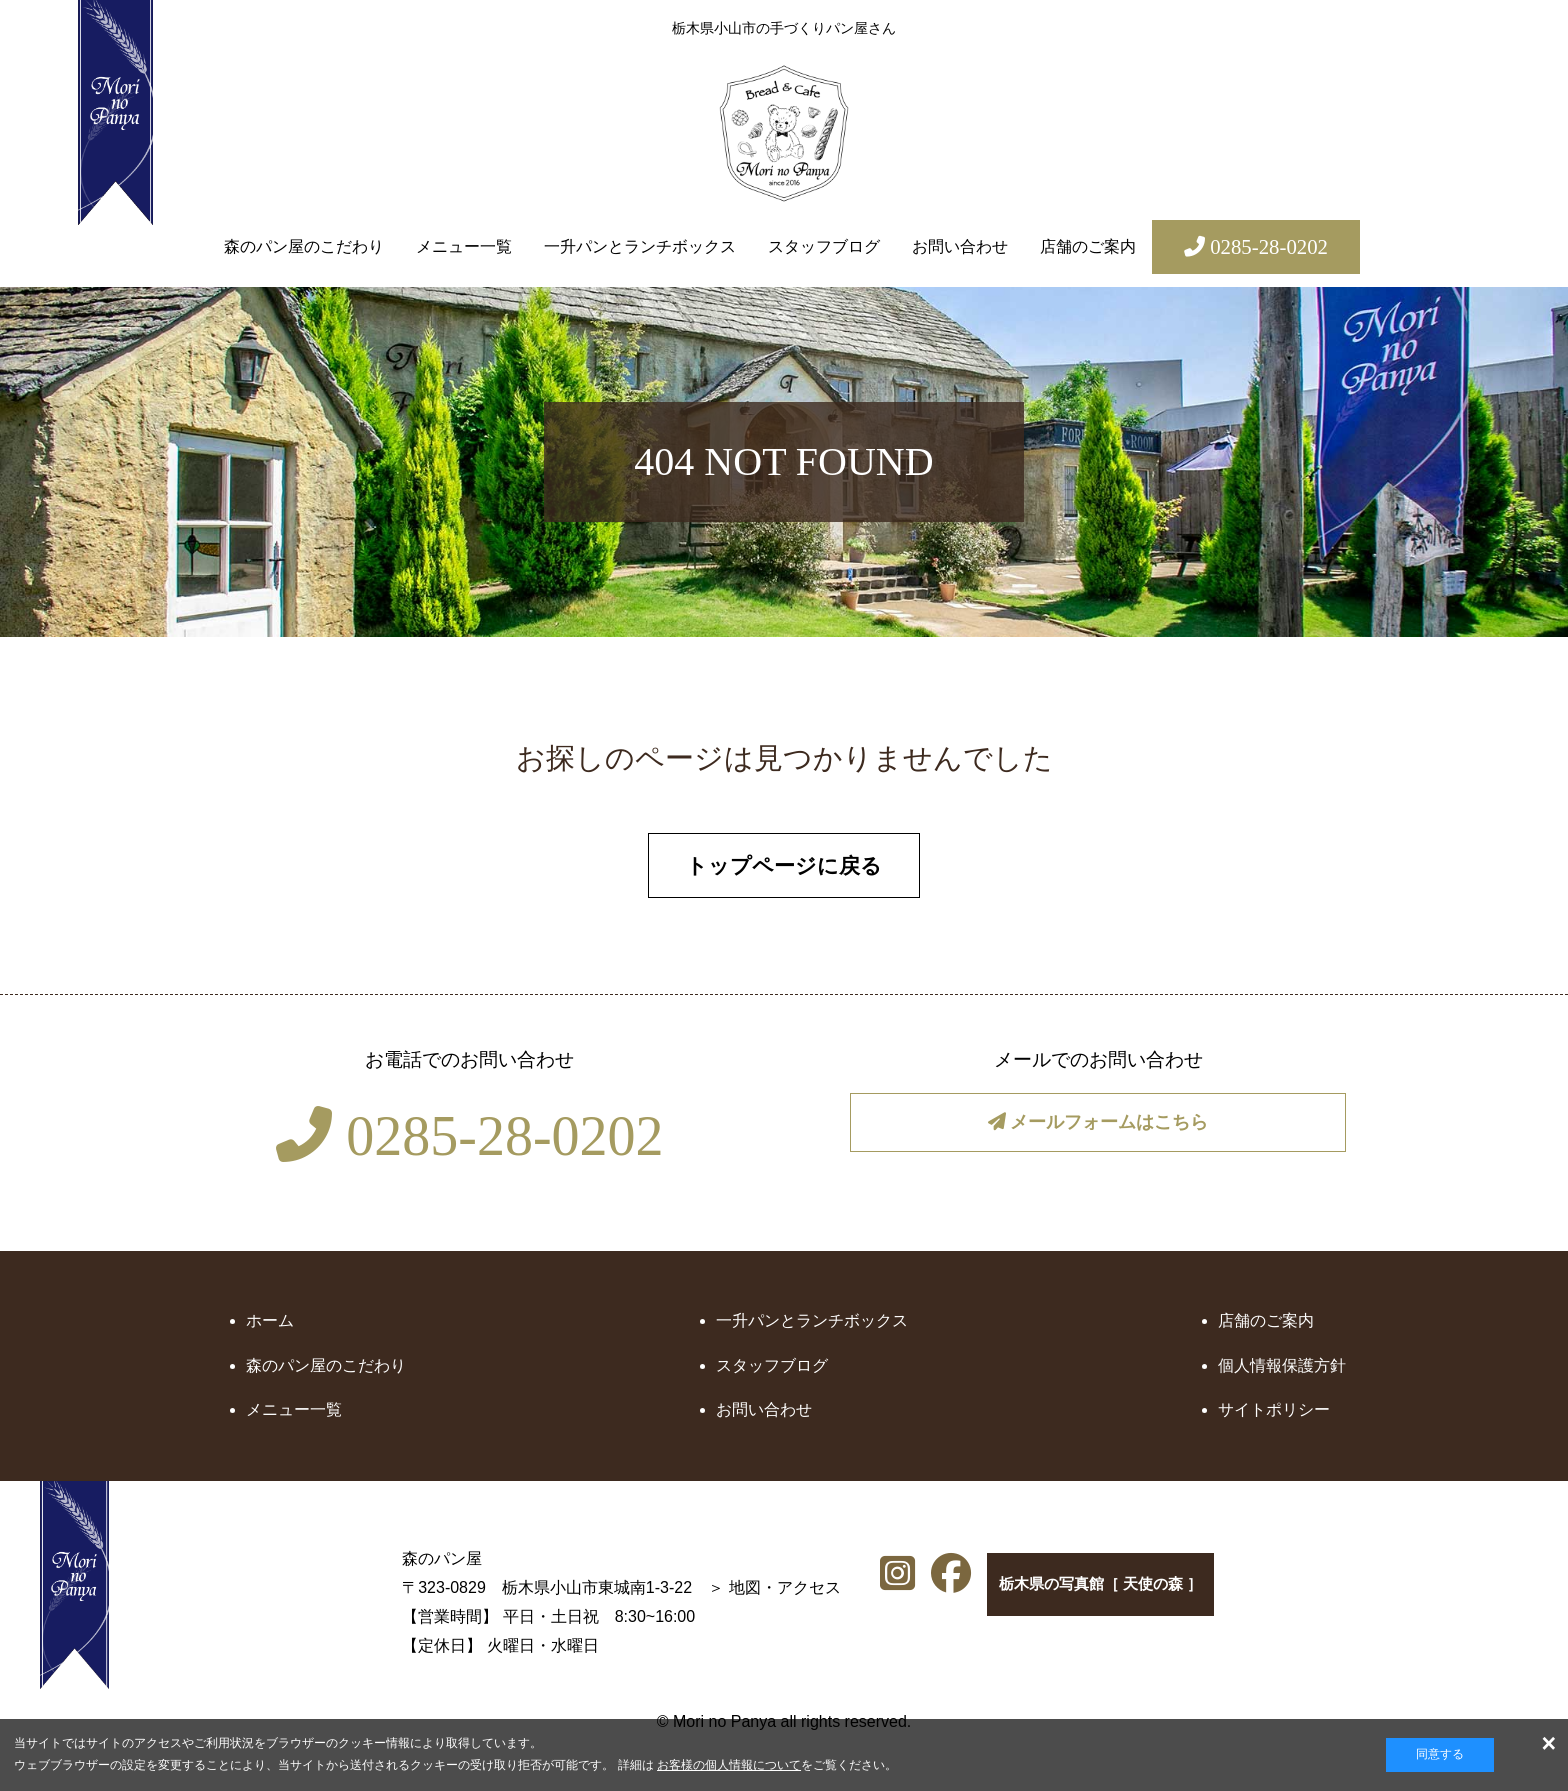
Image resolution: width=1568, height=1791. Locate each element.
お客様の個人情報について (729, 1765)
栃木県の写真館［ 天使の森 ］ (1105, 1595)
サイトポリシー (1274, 1415)
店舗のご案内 (1088, 246)
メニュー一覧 (464, 246)
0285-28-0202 (469, 1142)
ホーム (270, 1326)
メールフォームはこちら (1098, 1134)
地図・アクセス (637, 1593)
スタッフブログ (824, 246)
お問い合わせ (960, 246)
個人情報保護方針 (1282, 1371)
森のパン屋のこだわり (304, 246)
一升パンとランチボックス (640, 246)
